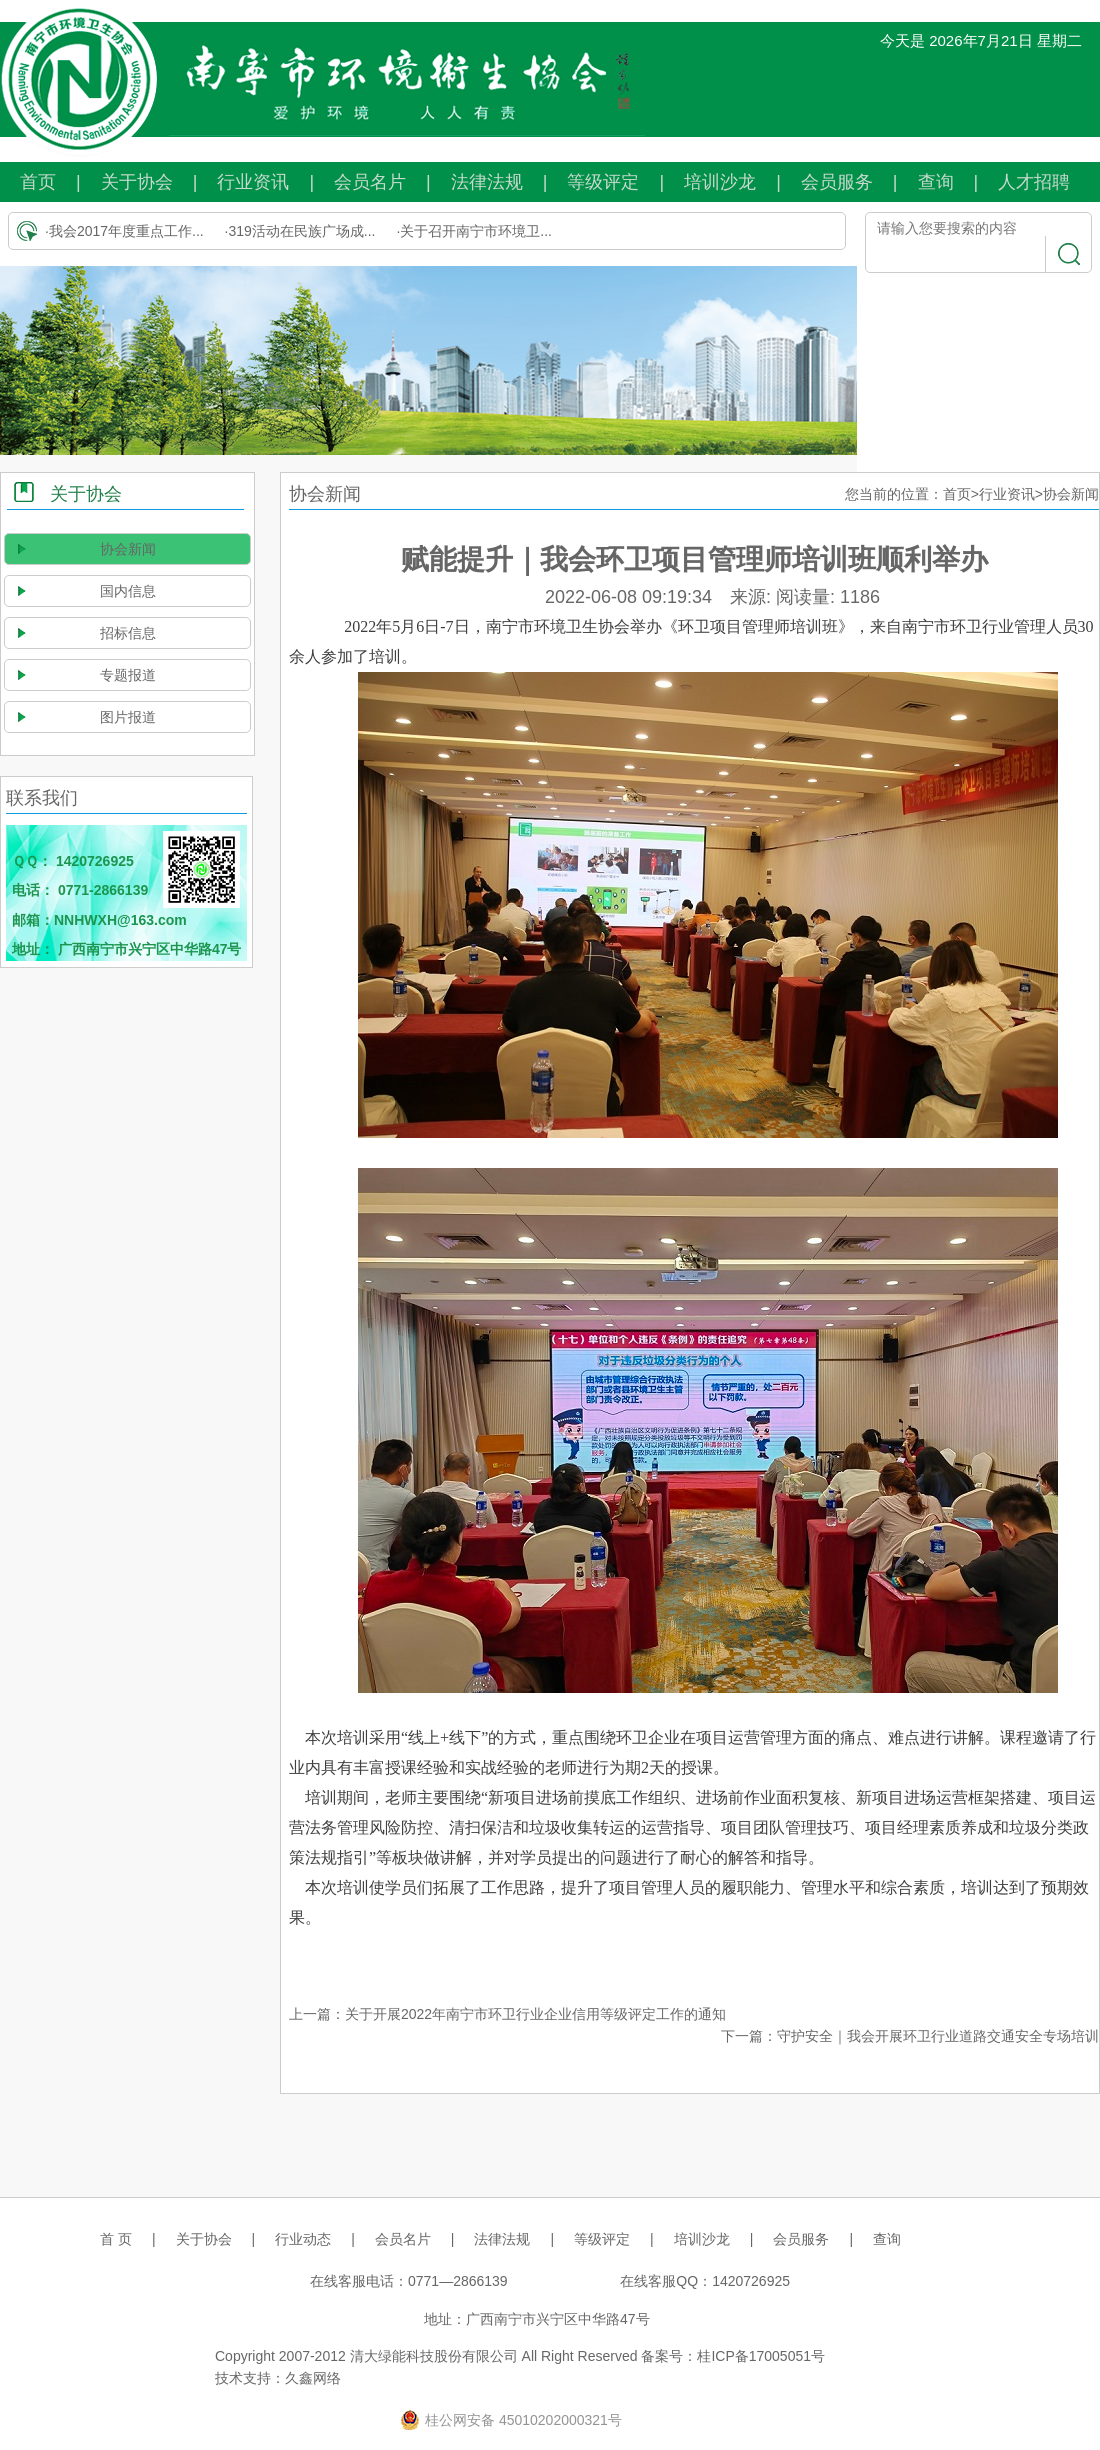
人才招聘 (1034, 182)
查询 (936, 182)
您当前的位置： (894, 494)
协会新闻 (128, 549)
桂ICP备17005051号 (761, 2356)
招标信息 (128, 633)
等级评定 (603, 182)
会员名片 (370, 182)
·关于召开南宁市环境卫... (474, 231)
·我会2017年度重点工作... (124, 231)
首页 (38, 182)
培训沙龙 (720, 182)
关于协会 (137, 182)
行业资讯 (253, 182)
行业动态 (303, 2239)
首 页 (116, 2239)
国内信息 (128, 591)
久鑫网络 (313, 2378)
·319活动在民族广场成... (300, 231)
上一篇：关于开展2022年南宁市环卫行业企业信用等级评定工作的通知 (507, 2014)
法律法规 (487, 182)
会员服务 (837, 182)
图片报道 (128, 717)
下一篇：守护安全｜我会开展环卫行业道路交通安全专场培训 (910, 2036)
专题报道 (128, 675)
